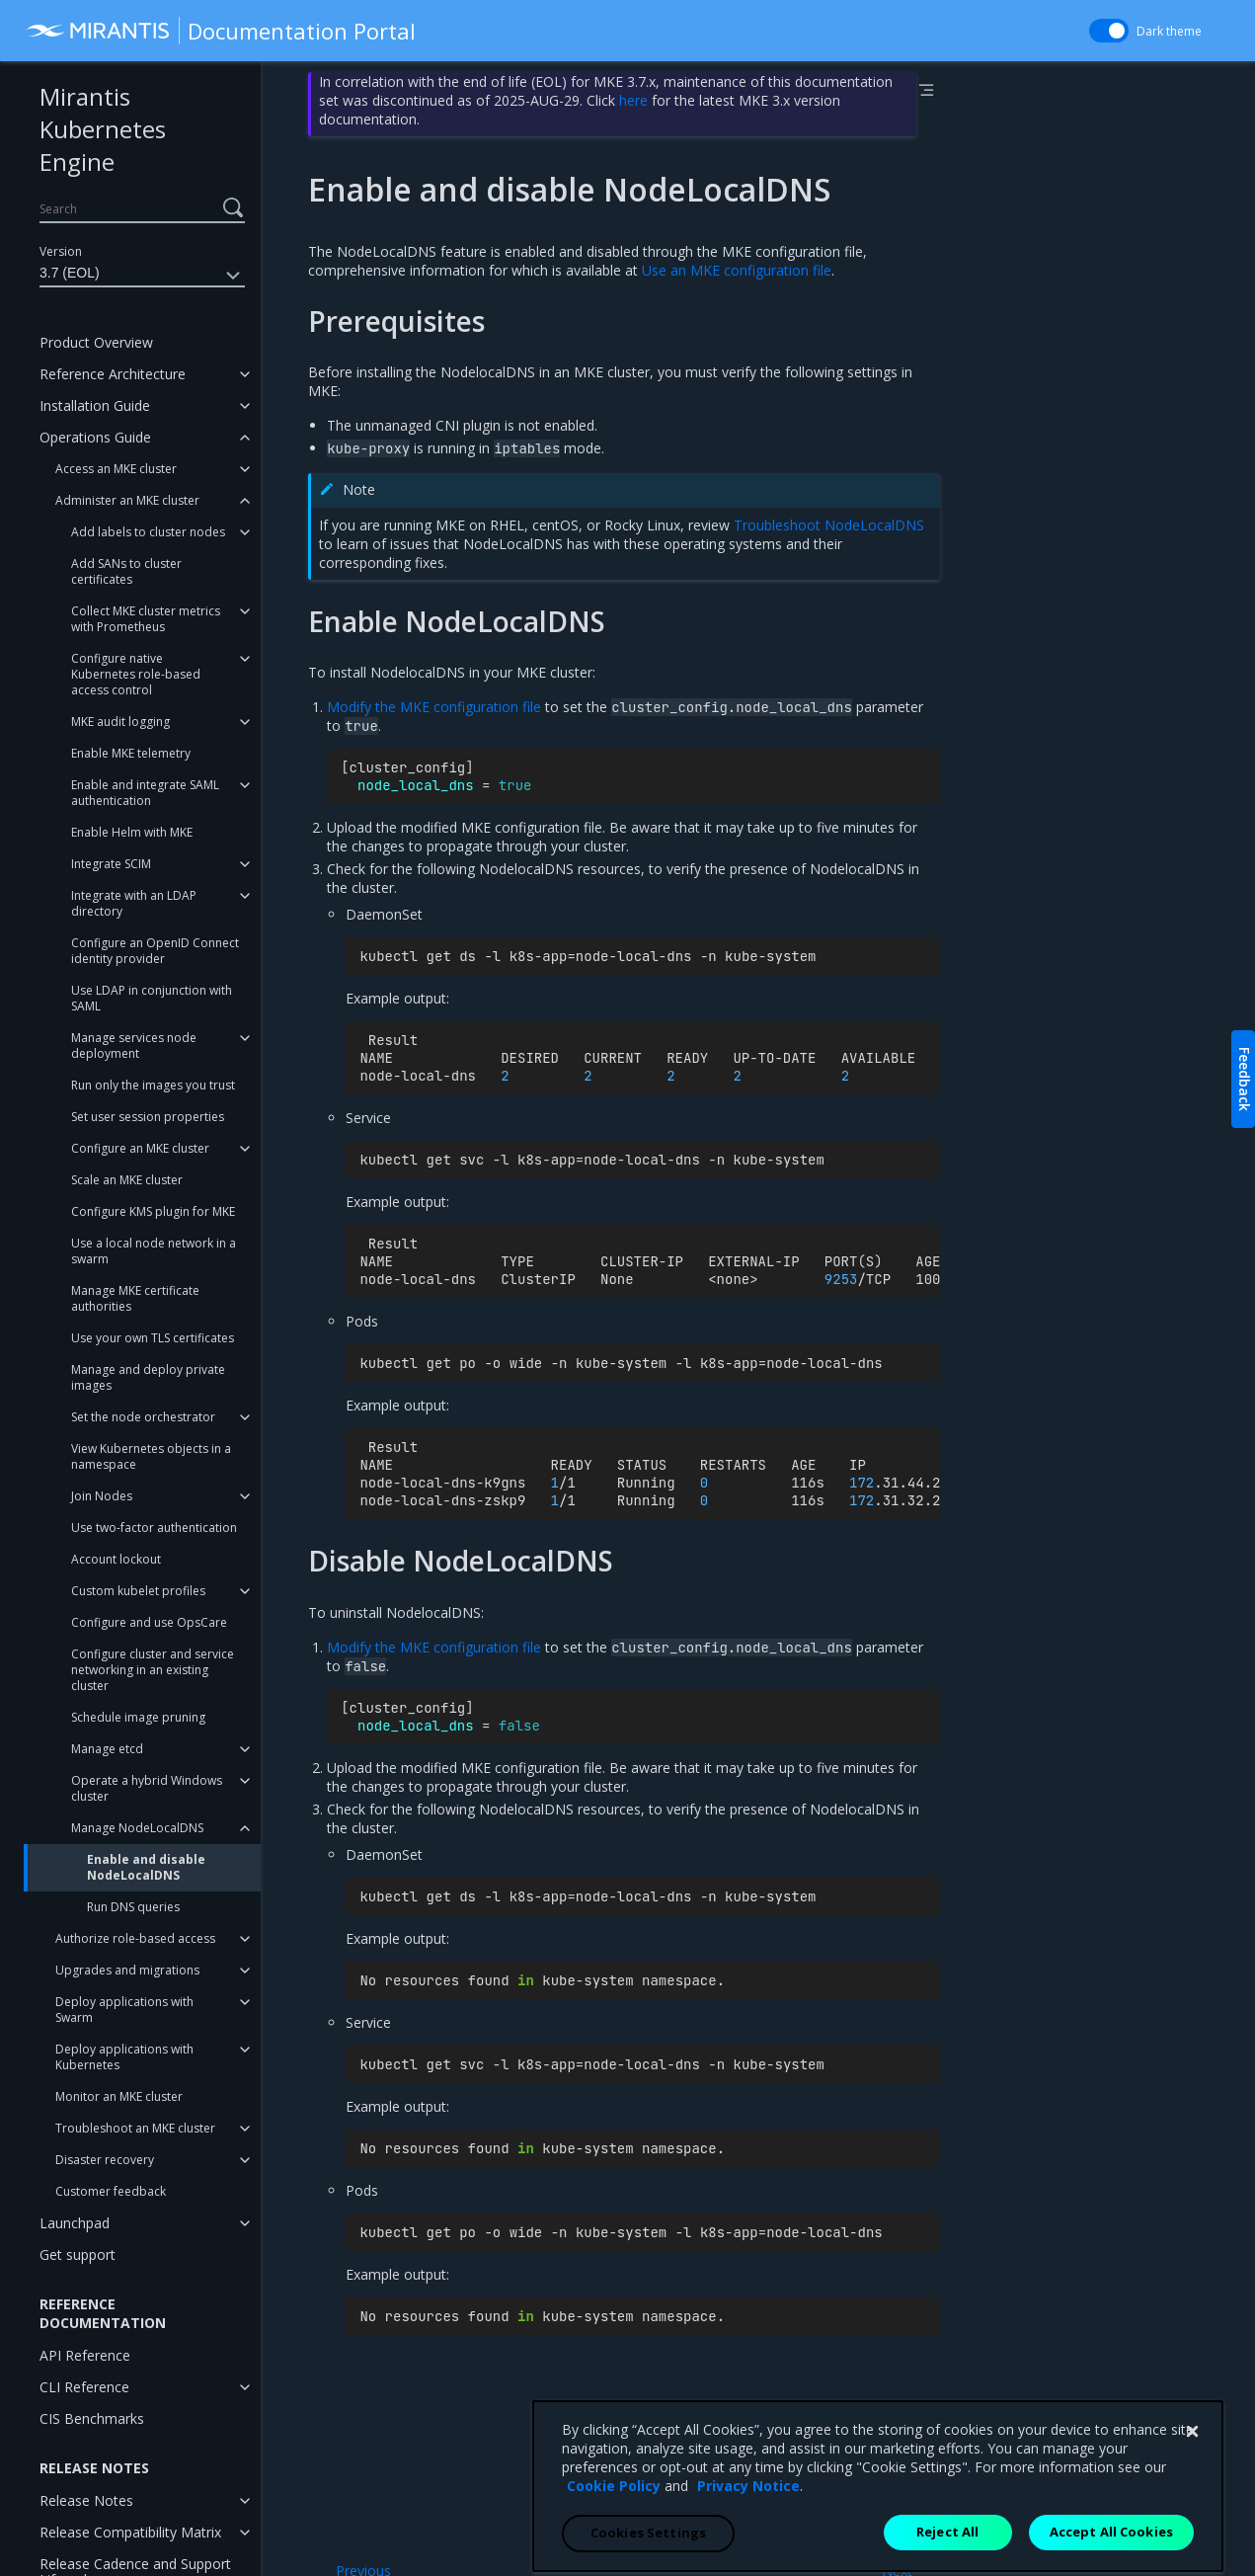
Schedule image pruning (138, 1717)
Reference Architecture (112, 373)
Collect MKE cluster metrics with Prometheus (145, 619)
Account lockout (116, 1559)
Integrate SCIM (111, 863)
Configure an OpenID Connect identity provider (155, 950)
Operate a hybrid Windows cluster (146, 1788)
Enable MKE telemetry (131, 753)
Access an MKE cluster (116, 468)
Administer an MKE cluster (127, 500)
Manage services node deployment (133, 1045)
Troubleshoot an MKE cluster (135, 2128)
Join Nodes (101, 1496)
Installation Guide (94, 405)
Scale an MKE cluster (127, 1179)
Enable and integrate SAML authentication (145, 792)
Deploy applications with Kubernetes (124, 2057)
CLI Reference (84, 2386)
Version (60, 251)
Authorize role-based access (135, 1938)
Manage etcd (107, 1748)
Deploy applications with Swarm (124, 2009)
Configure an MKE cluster (140, 1148)
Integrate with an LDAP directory (133, 903)
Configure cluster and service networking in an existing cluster (152, 1670)
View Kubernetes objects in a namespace (151, 1456)
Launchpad (74, 2223)
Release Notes (86, 2500)
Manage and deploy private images (148, 1377)
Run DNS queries (133, 1906)
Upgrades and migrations (127, 1970)
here (633, 100)
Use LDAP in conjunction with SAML (151, 998)
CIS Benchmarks (91, 2418)
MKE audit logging (120, 721)
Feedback (1244, 1079)
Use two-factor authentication (154, 1527)
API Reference (84, 2355)
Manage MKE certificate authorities (135, 1298)
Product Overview (96, 342)
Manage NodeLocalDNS (137, 1827)
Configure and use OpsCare (149, 1622)
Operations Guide (95, 437)
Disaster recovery (104, 2159)
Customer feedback (110, 2191)
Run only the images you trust (153, 1085)
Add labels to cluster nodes (148, 531)
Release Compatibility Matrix (130, 2532)
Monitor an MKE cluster (119, 2096)
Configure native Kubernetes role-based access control (135, 674)
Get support (77, 2254)
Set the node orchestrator (143, 1417)
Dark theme (1169, 31)
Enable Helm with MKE (132, 832)
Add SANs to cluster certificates (126, 571)
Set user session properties (147, 1116)
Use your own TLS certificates (152, 1337)
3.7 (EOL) (142, 275)
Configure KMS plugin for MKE (153, 1211)
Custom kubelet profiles (138, 1590)
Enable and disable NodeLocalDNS (146, 1867)
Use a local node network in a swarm (153, 1251)
